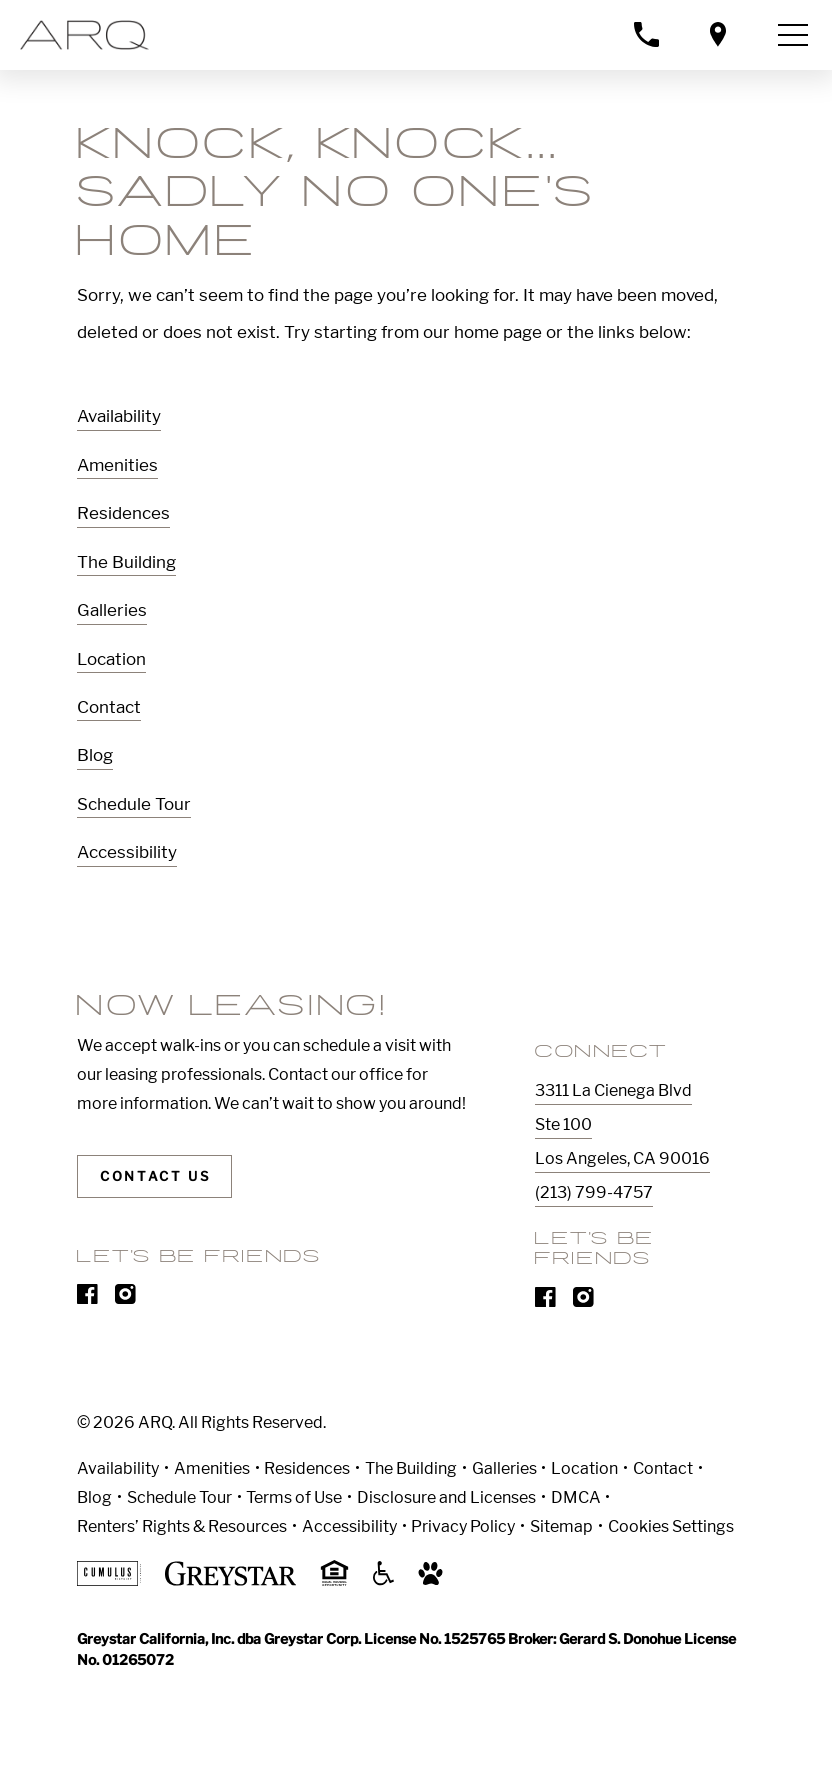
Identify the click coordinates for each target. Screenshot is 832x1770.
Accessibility (127, 852)
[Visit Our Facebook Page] (87, 1298)
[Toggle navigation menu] (793, 35)
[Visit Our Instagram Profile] (125, 1298)
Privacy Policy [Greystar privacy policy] (463, 1526)
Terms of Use (294, 1497)
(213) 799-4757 (594, 1192)
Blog (95, 755)
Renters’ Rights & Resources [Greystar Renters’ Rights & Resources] (182, 1526)
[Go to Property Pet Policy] (430, 1580)
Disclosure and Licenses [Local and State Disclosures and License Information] (446, 1497)
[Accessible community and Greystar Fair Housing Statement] (384, 1580)
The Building (126, 562)
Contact (109, 707)
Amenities (117, 465)
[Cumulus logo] (108, 1580)
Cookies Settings (671, 1526)
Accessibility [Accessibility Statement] (349, 1526)
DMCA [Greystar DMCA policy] (576, 1497)
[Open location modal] (718, 34)
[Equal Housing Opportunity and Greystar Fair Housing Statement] (334, 1582)
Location (111, 659)
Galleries (112, 610)
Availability (119, 416)
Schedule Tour (134, 804)
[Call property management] (646, 34)
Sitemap (561, 1526)
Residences (123, 513)
